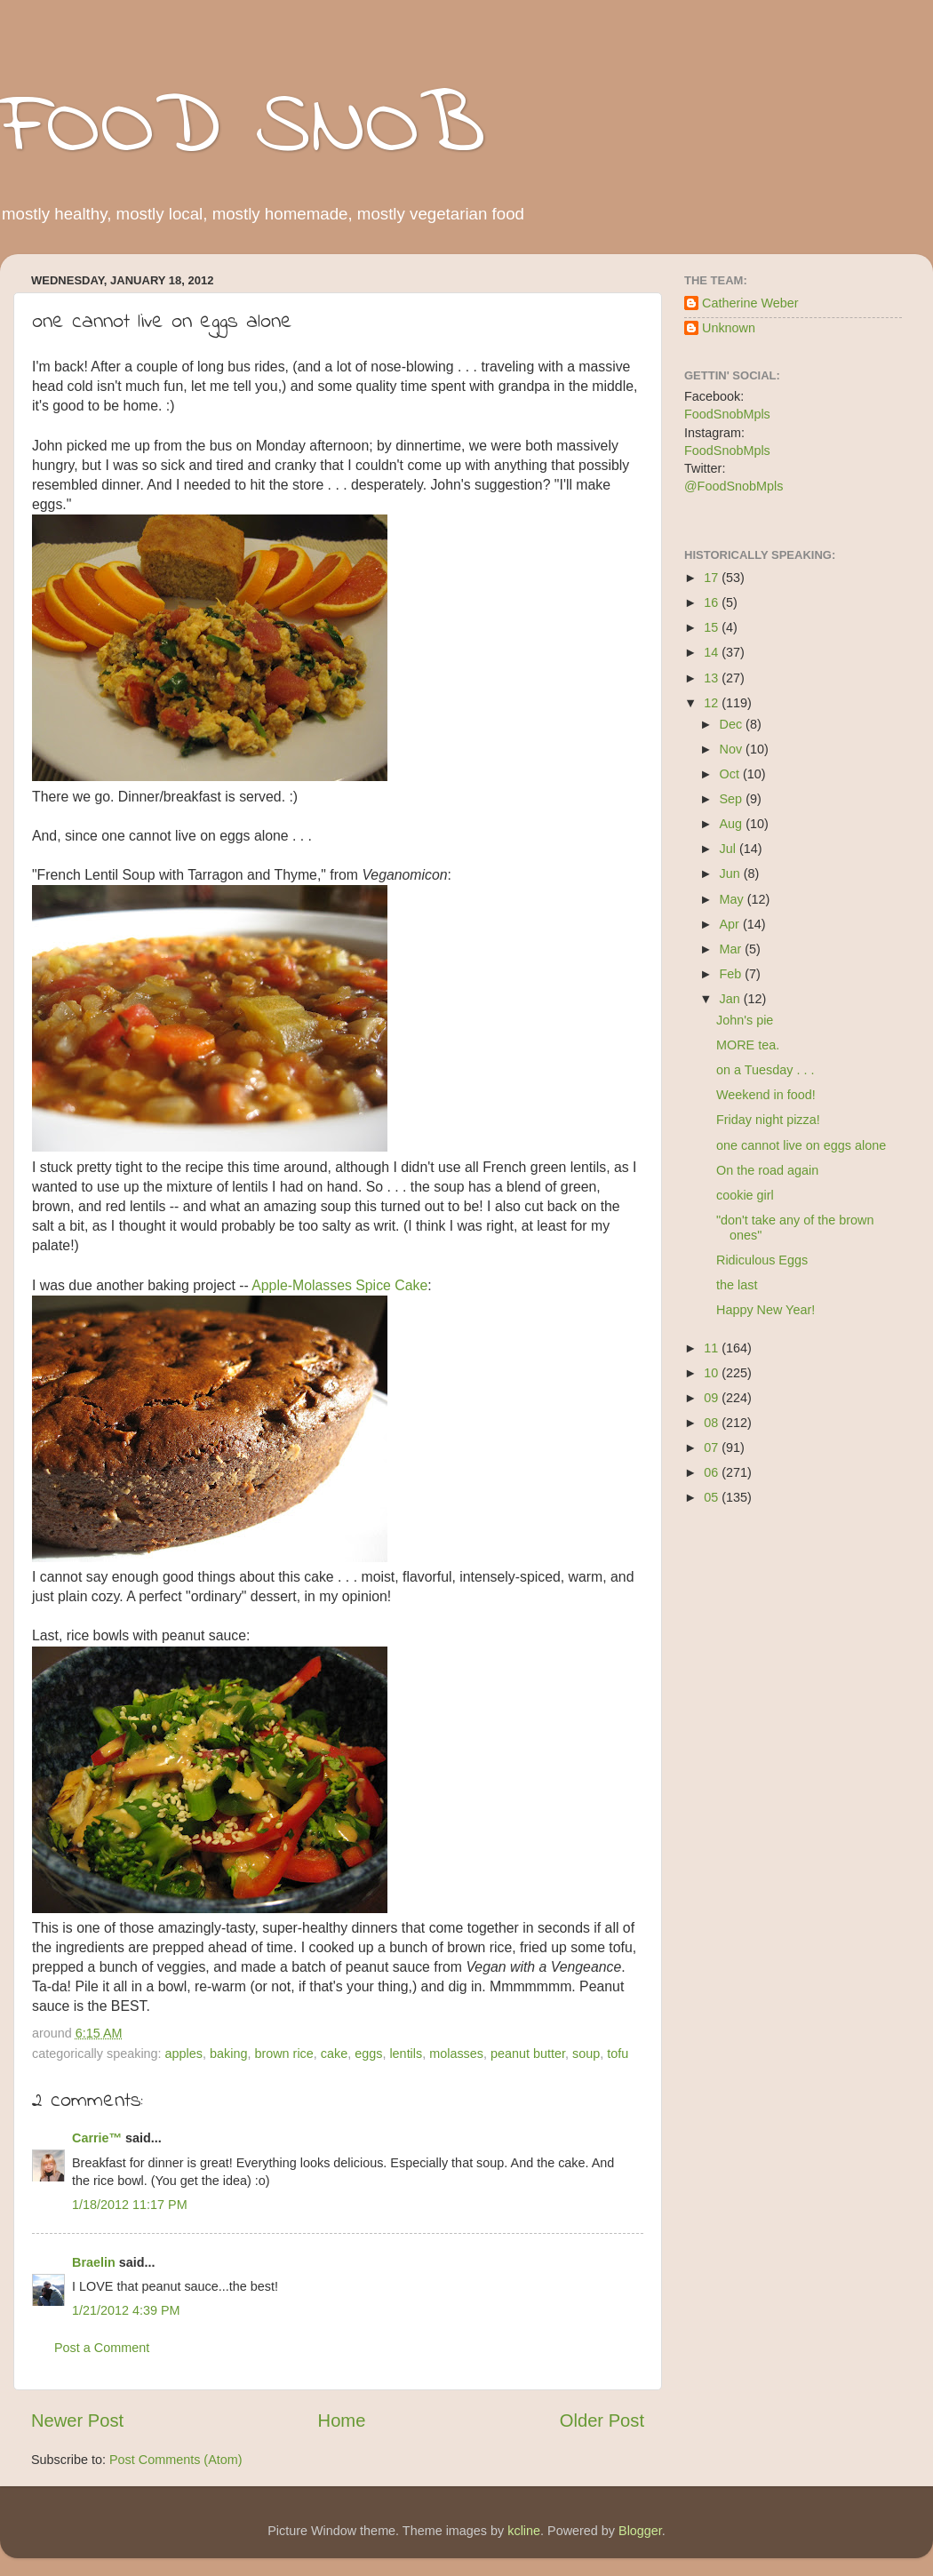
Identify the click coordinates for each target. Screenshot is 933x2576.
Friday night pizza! (768, 1120)
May (733, 899)
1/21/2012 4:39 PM (126, 2310)
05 (713, 1497)
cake (334, 2053)
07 (713, 1447)
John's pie (744, 1020)
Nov (733, 749)
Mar (733, 949)
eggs (368, 2053)
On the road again (767, 1170)
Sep (733, 799)
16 (713, 602)
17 (713, 577)
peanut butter (527, 2053)
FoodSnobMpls (727, 414)
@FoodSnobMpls (733, 486)
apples (184, 2053)
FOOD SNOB (242, 129)
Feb (733, 974)
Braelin (94, 2262)
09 (713, 1398)
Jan (732, 999)
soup (586, 2053)
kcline (523, 2531)
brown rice (283, 2053)
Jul (729, 848)
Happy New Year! (765, 1310)
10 (713, 1373)
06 (713, 1472)
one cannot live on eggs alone (801, 1145)
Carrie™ (97, 2138)
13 (713, 678)
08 (713, 1423)
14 (713, 652)
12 (713, 703)
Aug (733, 824)
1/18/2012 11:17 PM (129, 2204)
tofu (617, 2053)
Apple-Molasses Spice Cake (339, 1285)
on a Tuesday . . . (765, 1070)
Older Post (602, 2420)
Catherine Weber (750, 303)
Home (342, 2420)
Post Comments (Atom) (176, 2459)
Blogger (640, 2531)
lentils (405, 2053)
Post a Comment (101, 2348)
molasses (456, 2053)
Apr (731, 924)
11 (713, 1348)
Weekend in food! (766, 1095)
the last (736, 1285)
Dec (733, 724)
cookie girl (745, 1195)
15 (713, 627)
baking (228, 2053)
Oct (731, 774)
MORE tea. (747, 1045)
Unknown (728, 328)
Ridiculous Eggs (762, 1260)
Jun (732, 873)
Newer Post (77, 2420)
